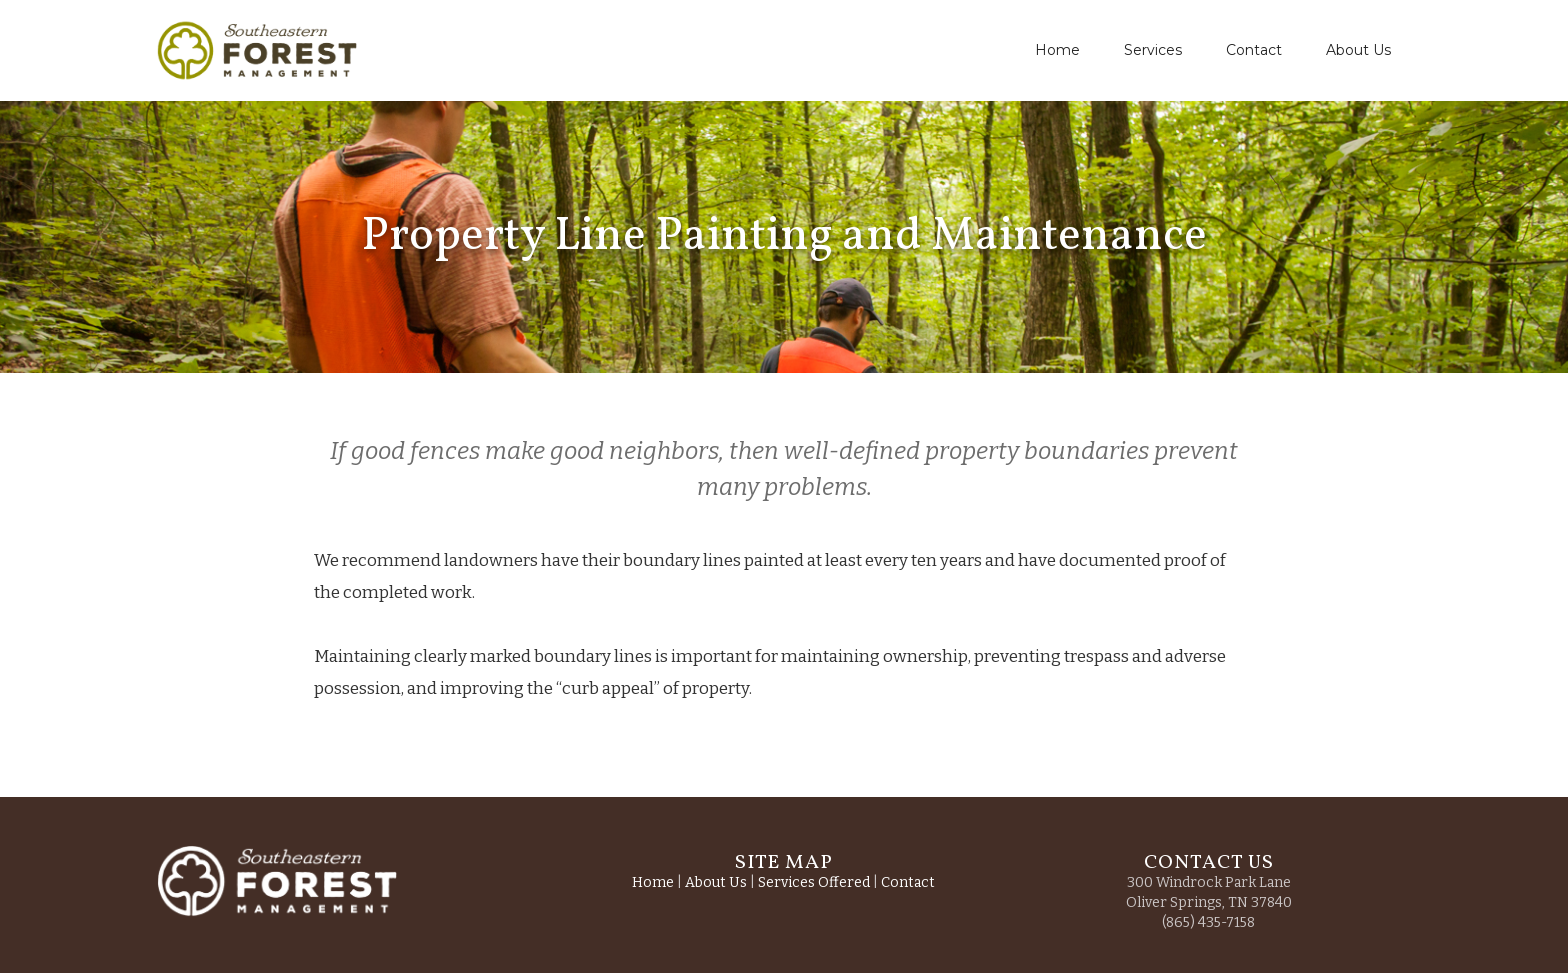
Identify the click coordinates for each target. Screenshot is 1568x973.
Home (1057, 50)
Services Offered (814, 882)
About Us (1358, 50)
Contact (1254, 50)
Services (1153, 50)
